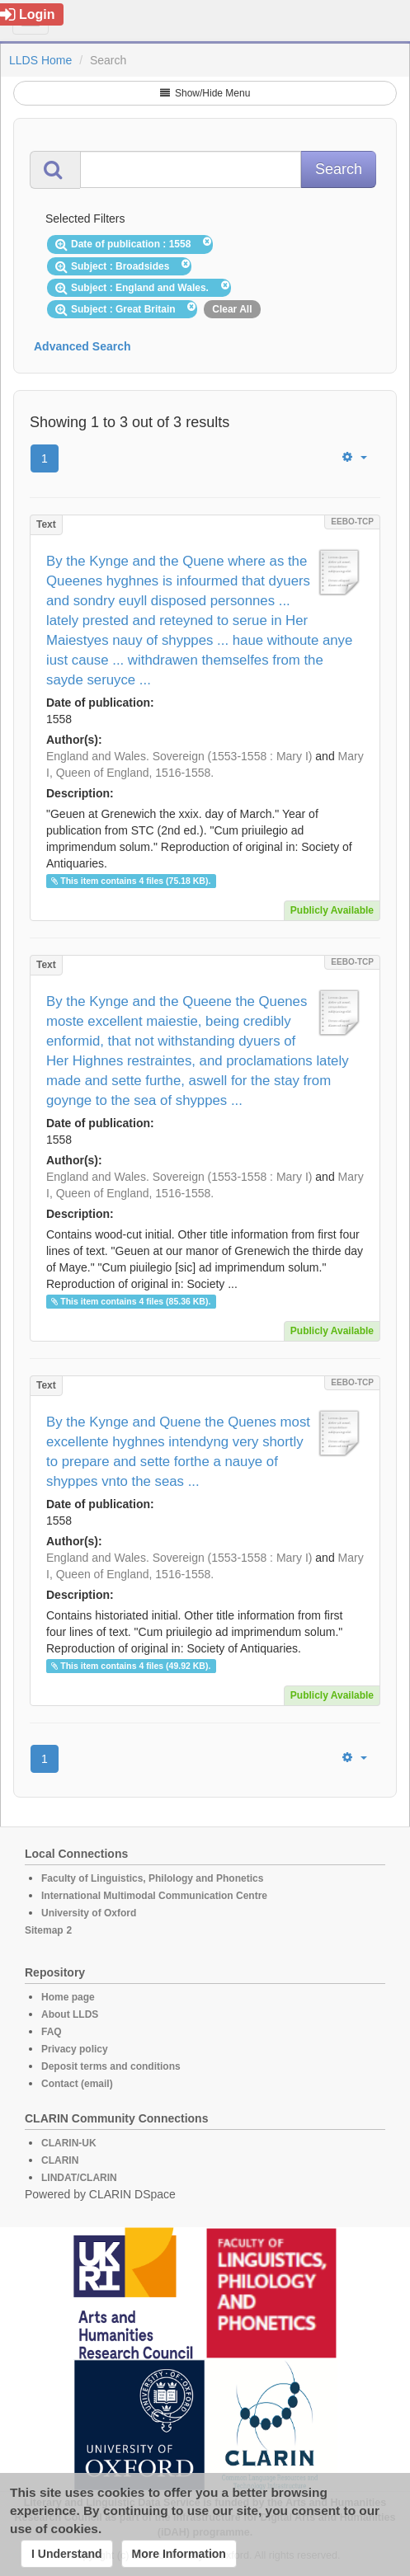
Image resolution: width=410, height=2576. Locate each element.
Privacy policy (74, 2049)
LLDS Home (40, 60)
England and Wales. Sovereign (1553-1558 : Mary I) (179, 756)
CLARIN (59, 2160)
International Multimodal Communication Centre (154, 1895)
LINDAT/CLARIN (79, 2177)
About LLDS (69, 2014)
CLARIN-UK (69, 2143)
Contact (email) (77, 2083)
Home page (68, 1997)
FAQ (51, 2032)
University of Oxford (88, 1913)
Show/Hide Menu (205, 93)
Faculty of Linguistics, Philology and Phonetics (152, 1878)
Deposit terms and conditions (111, 2066)
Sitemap (44, 1930)
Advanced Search (82, 346)
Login (27, 14)
